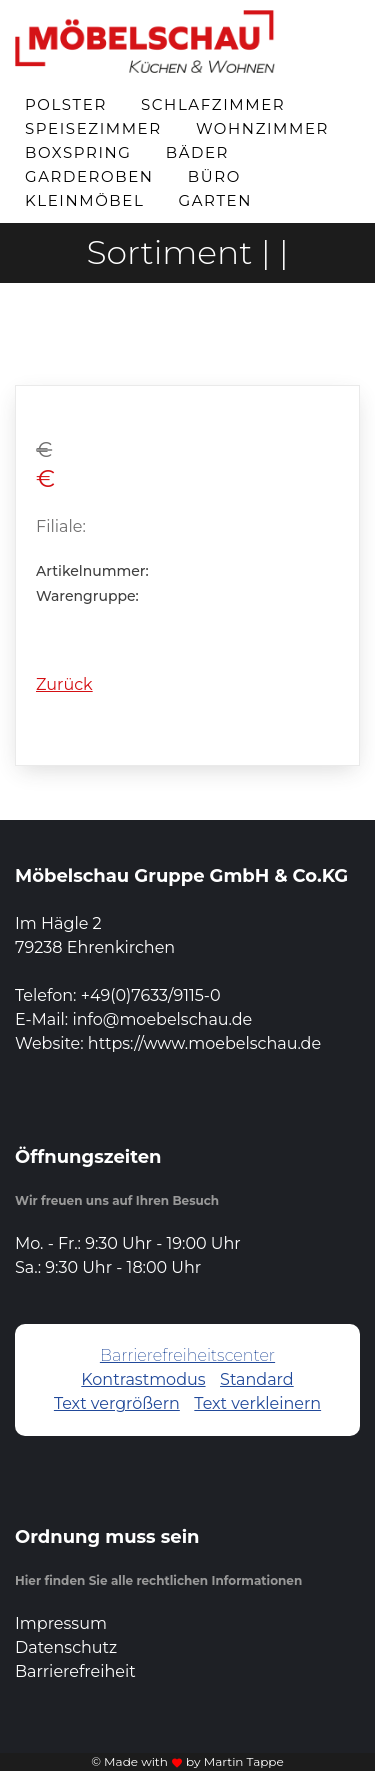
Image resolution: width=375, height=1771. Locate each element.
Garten (216, 200)
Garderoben (89, 176)
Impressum (61, 1623)
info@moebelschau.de (162, 1019)
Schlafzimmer (213, 104)
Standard (257, 1379)
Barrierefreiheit (75, 1671)
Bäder (197, 152)
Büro (214, 176)
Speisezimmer (93, 128)
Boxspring (78, 152)
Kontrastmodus (143, 1379)
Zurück (64, 684)
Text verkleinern (257, 1403)
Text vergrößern (117, 1403)
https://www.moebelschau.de (204, 1043)
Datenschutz (66, 1647)
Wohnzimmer (262, 128)
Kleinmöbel (84, 200)
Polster (66, 104)
